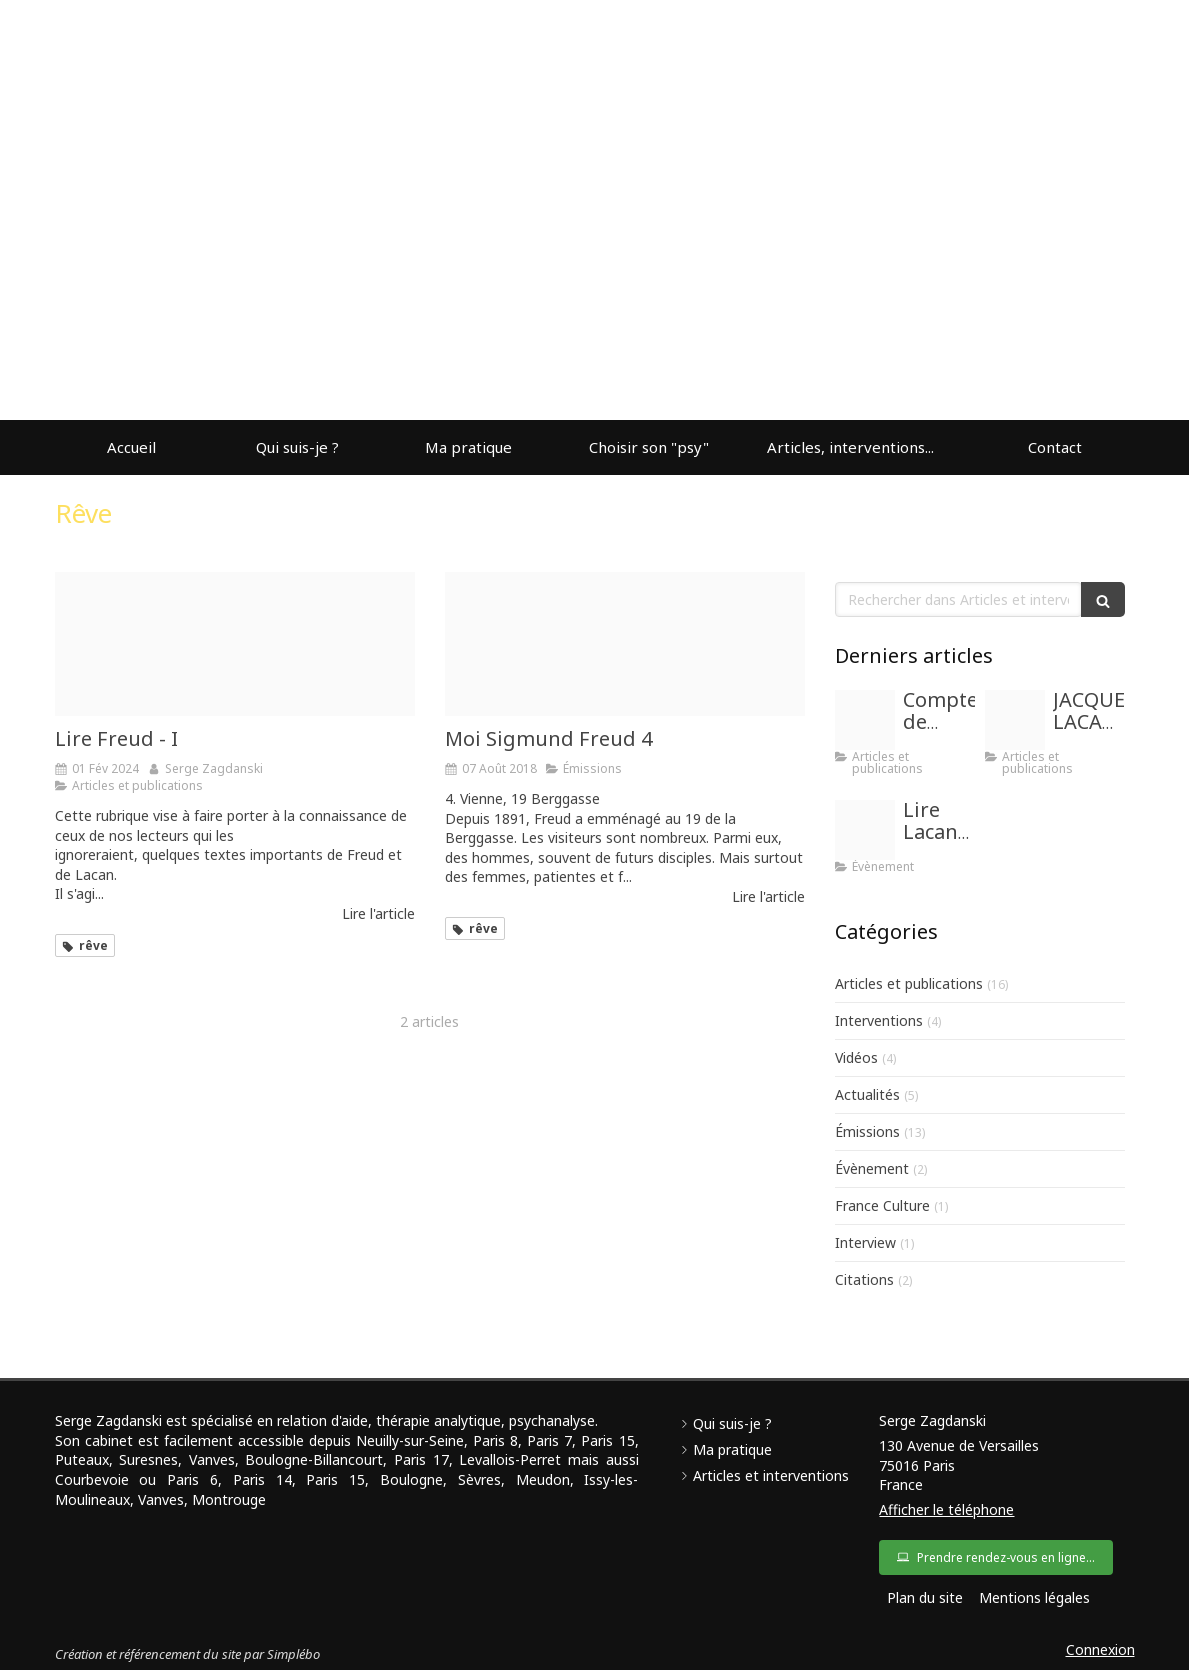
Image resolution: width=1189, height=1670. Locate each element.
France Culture (882, 1205)
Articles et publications (909, 983)
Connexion (1100, 1649)
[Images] (235, 644)
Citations (864, 1279)
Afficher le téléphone (946, 1509)
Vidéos (856, 1057)
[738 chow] (625, 644)
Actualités (867, 1094)
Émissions (867, 1131)
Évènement (872, 1168)
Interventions (879, 1020)
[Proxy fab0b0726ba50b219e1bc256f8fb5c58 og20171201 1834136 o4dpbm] (865, 720)
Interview (865, 1242)
